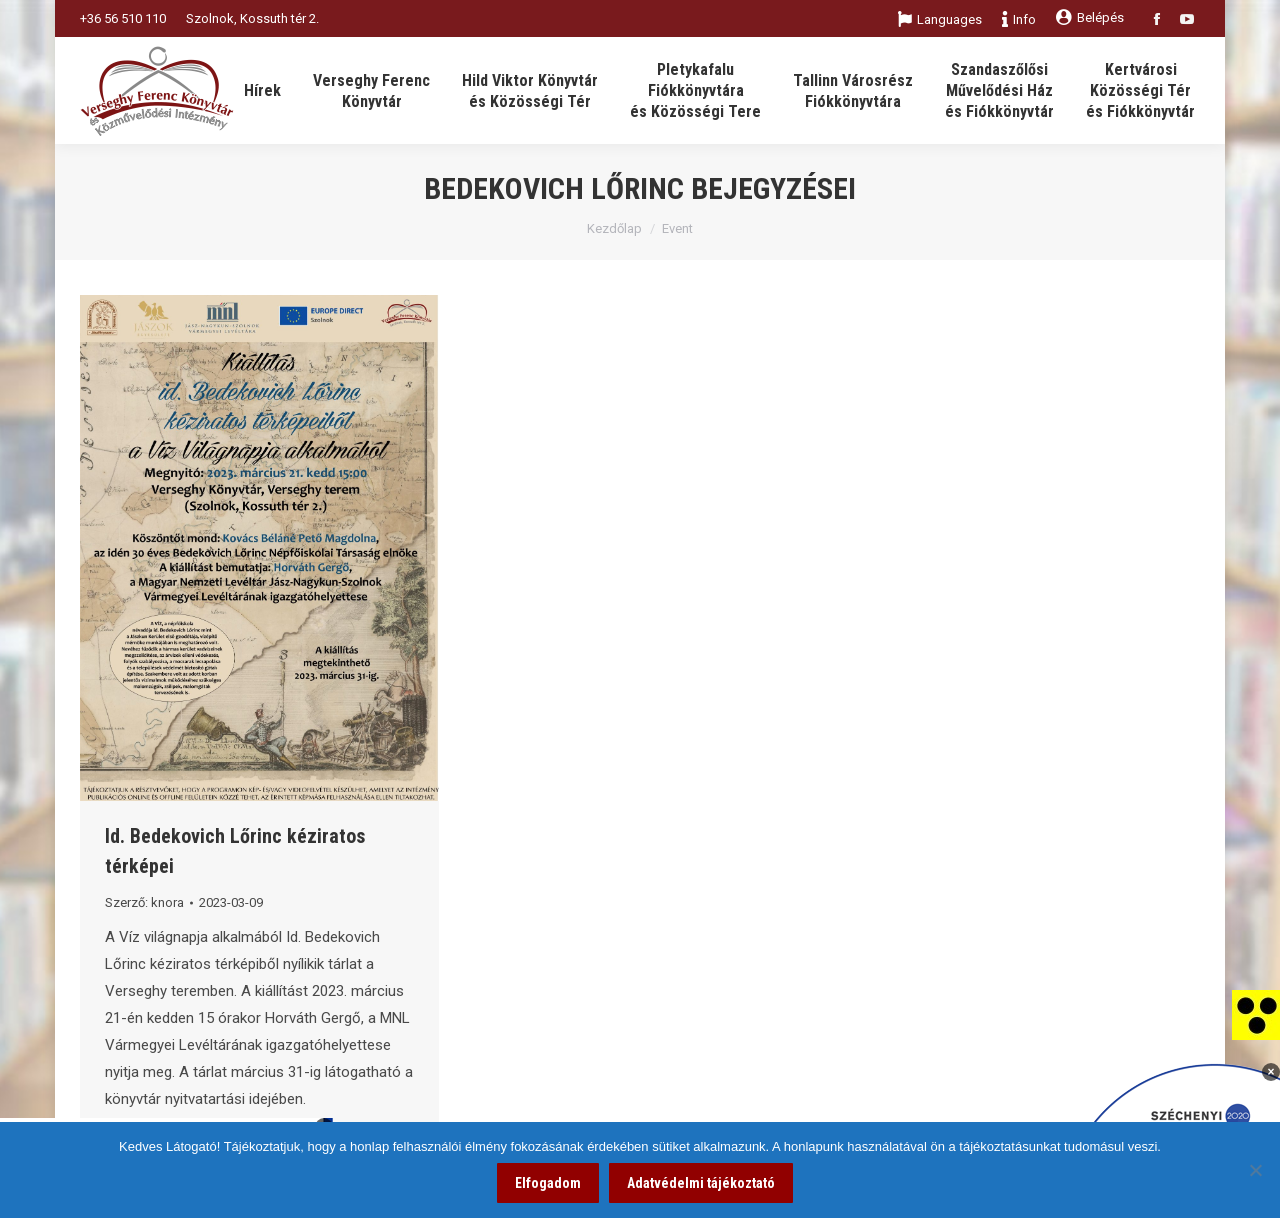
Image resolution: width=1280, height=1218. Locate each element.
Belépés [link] (1090, 17)
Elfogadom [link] (548, 1183)
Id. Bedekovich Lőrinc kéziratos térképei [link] (235, 851)
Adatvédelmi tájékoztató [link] (701, 1183)
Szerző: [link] (144, 902)
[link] (1256, 1014)
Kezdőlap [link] (614, 228)
